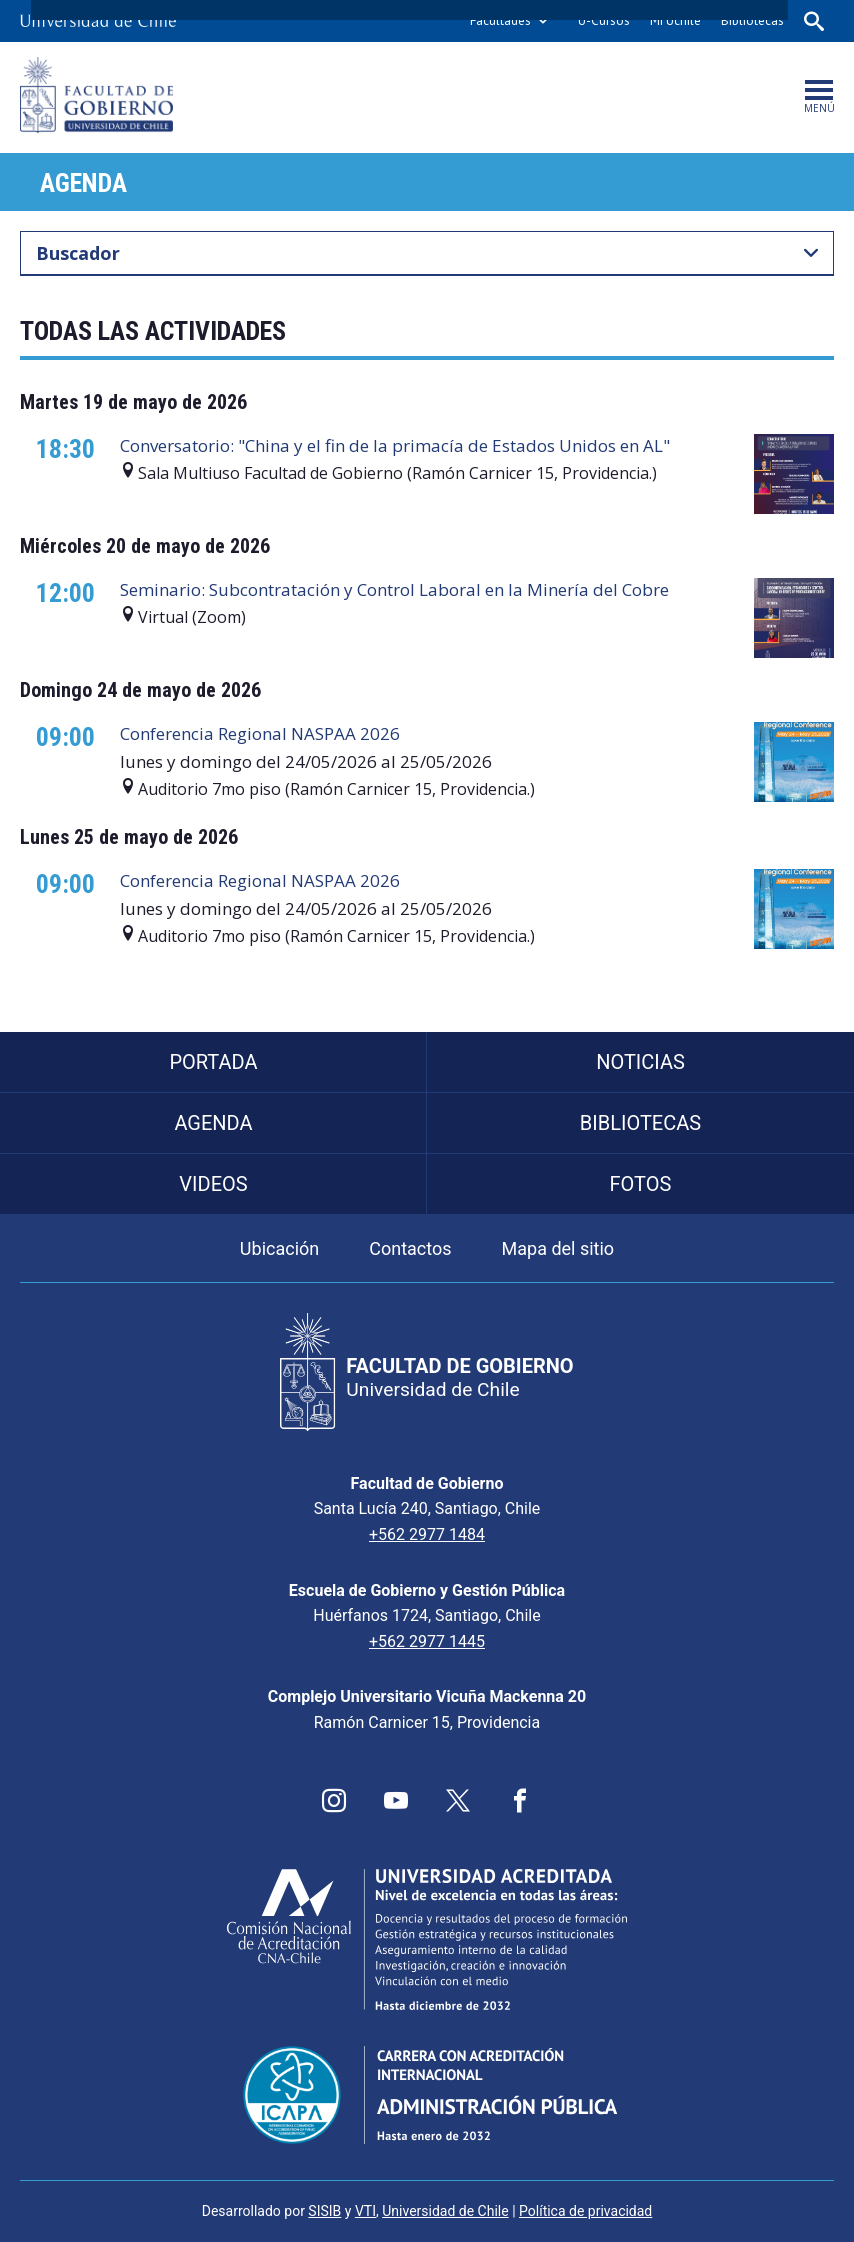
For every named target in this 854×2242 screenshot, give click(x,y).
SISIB (324, 2211)
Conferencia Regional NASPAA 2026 (260, 733)
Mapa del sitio (558, 1248)
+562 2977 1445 (427, 1641)
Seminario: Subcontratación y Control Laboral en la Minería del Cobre (394, 589)
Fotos (641, 1184)
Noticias (640, 1062)
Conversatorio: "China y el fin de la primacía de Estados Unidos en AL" (395, 445)
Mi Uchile (675, 20)
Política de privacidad (585, 2211)
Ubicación (279, 1248)
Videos (213, 1184)
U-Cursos (604, 20)
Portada (213, 1062)
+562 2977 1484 (427, 1534)
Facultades (500, 20)
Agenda (83, 183)
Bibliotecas (752, 20)
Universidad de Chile (445, 2211)
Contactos (410, 1248)
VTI (365, 2211)
